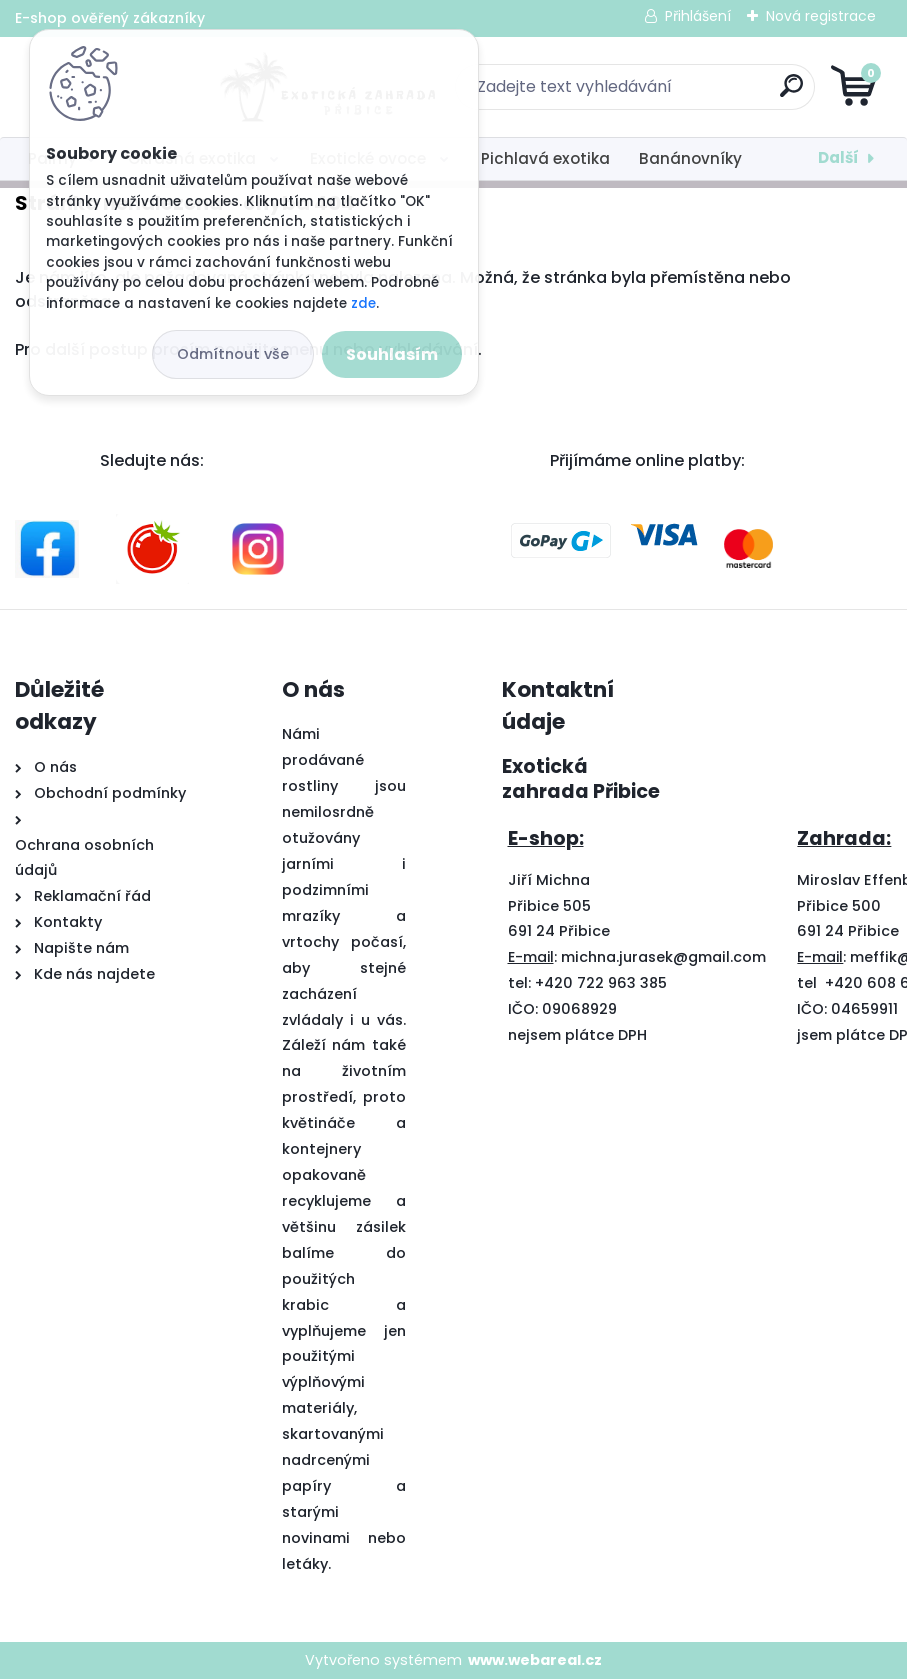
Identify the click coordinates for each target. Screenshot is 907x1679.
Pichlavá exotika (545, 158)
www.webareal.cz (535, 1660)
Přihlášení (698, 16)
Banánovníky (690, 158)
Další (838, 157)
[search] (693, 93)
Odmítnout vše (233, 354)
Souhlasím (392, 354)
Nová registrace (821, 16)
